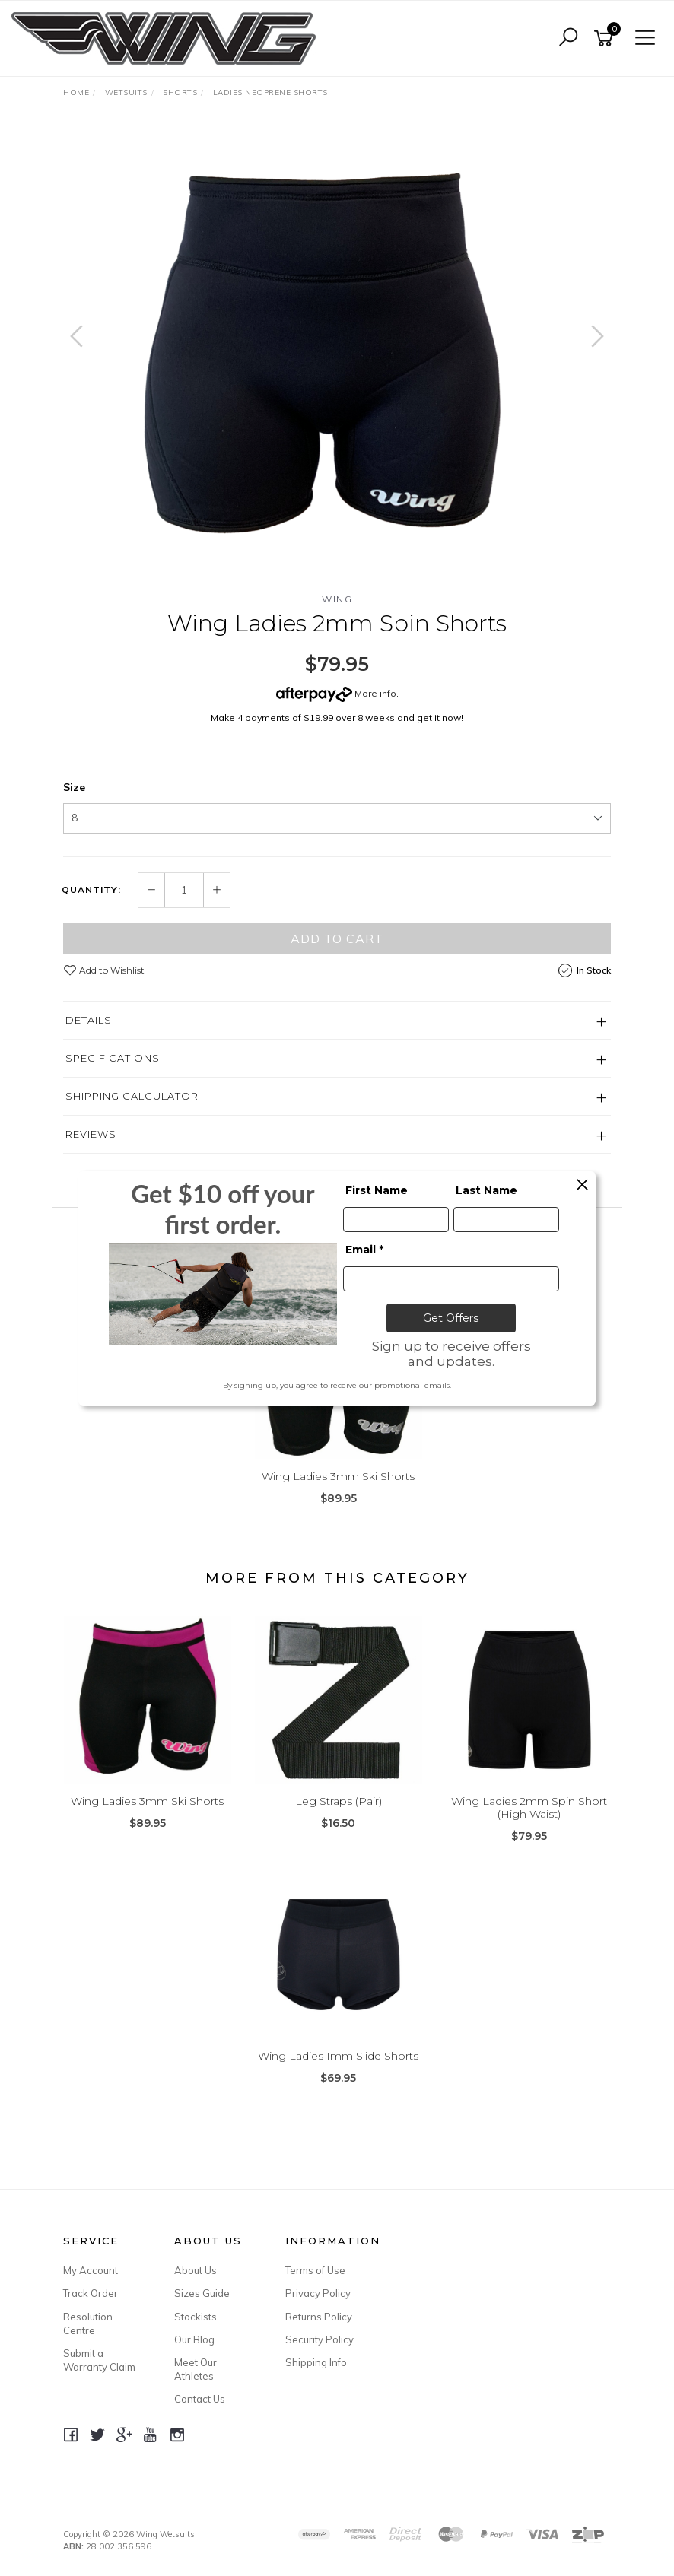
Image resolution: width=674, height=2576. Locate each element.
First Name (376, 1190)
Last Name (486, 1190)
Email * (364, 1249)
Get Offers (450, 1318)
